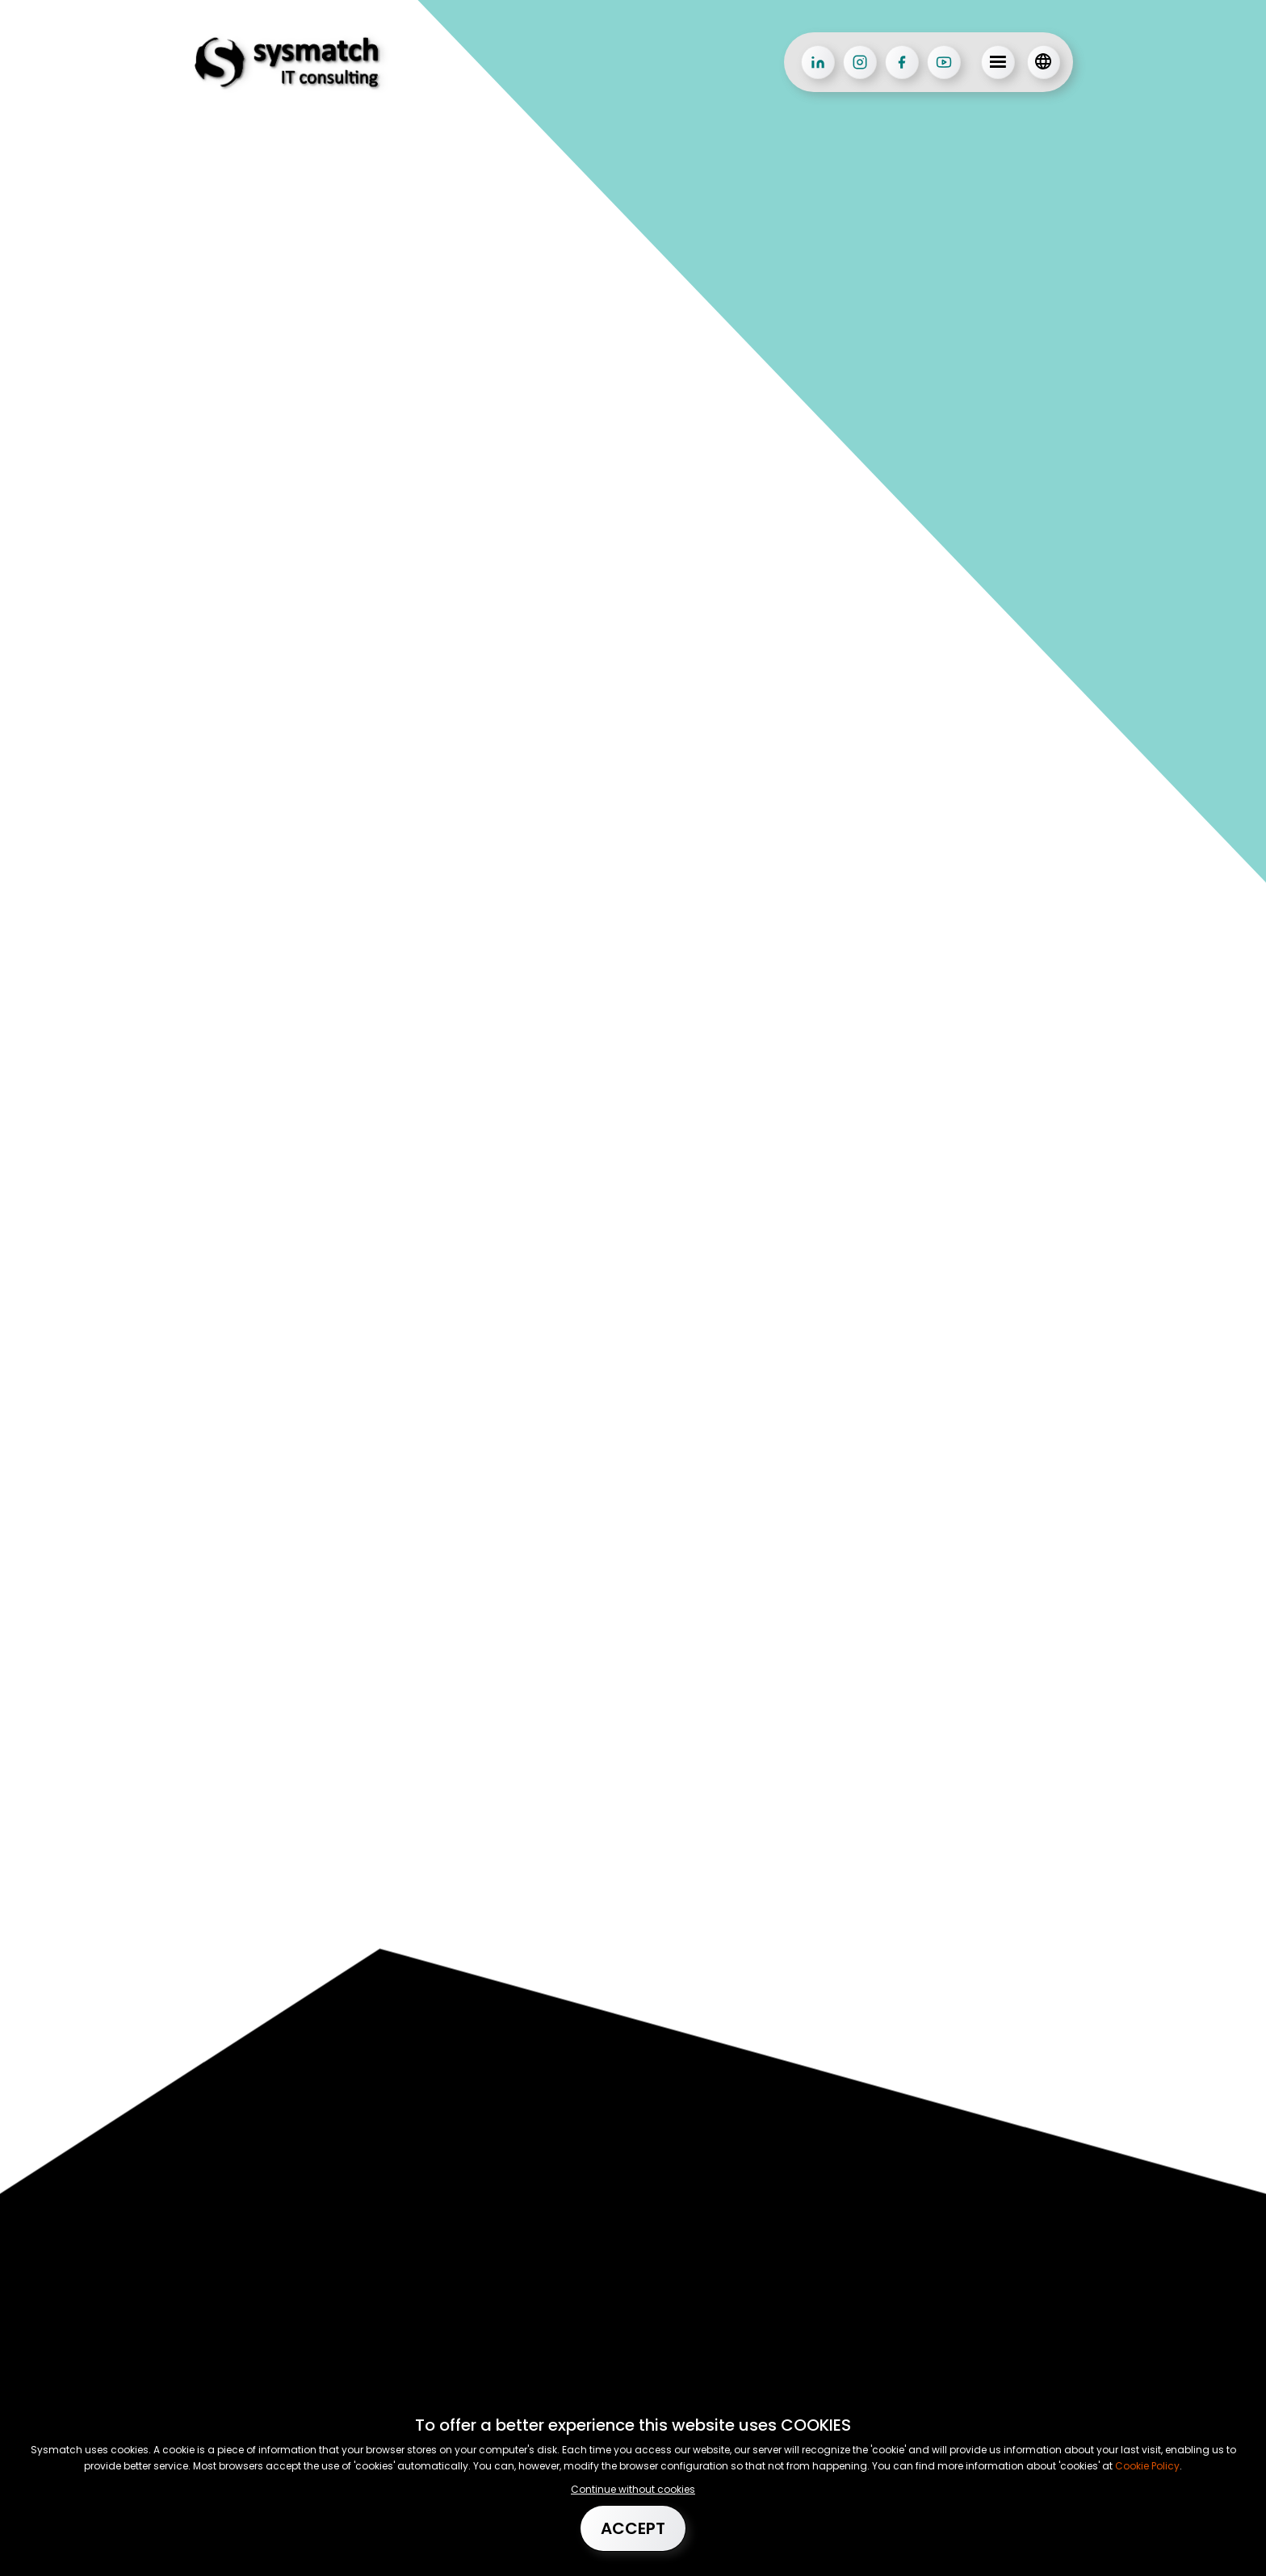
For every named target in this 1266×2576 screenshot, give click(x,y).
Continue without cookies (633, 2489)
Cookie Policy (1146, 2466)
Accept (633, 2528)
